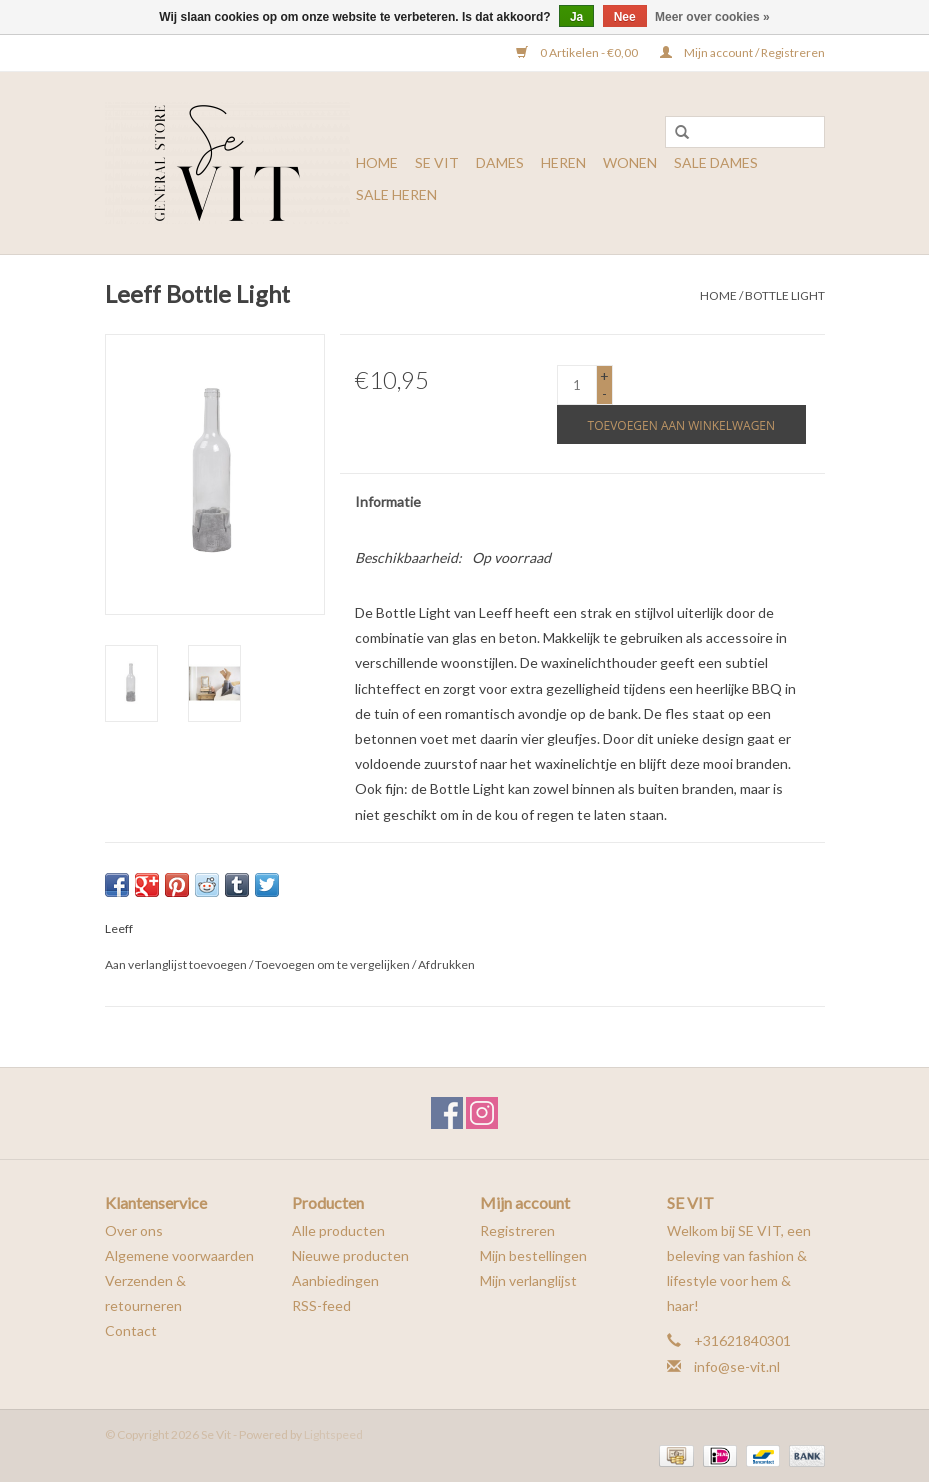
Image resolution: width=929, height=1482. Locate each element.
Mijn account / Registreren (742, 52)
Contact (131, 1330)
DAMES (500, 162)
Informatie (388, 501)
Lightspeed (333, 1434)
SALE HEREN (396, 194)
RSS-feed (321, 1305)
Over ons (134, 1230)
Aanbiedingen (335, 1280)
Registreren (517, 1230)
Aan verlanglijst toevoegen (176, 964)
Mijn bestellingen (533, 1255)
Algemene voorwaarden (179, 1255)
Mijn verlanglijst (528, 1280)
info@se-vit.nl (737, 1366)
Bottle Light (785, 295)
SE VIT (437, 162)
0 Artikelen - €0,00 (578, 52)
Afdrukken (446, 964)
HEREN (563, 162)
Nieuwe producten (350, 1255)
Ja (576, 17)
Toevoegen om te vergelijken (333, 964)
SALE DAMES (716, 162)
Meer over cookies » (712, 17)
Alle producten (338, 1230)
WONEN (630, 162)
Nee (625, 17)
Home (377, 162)
